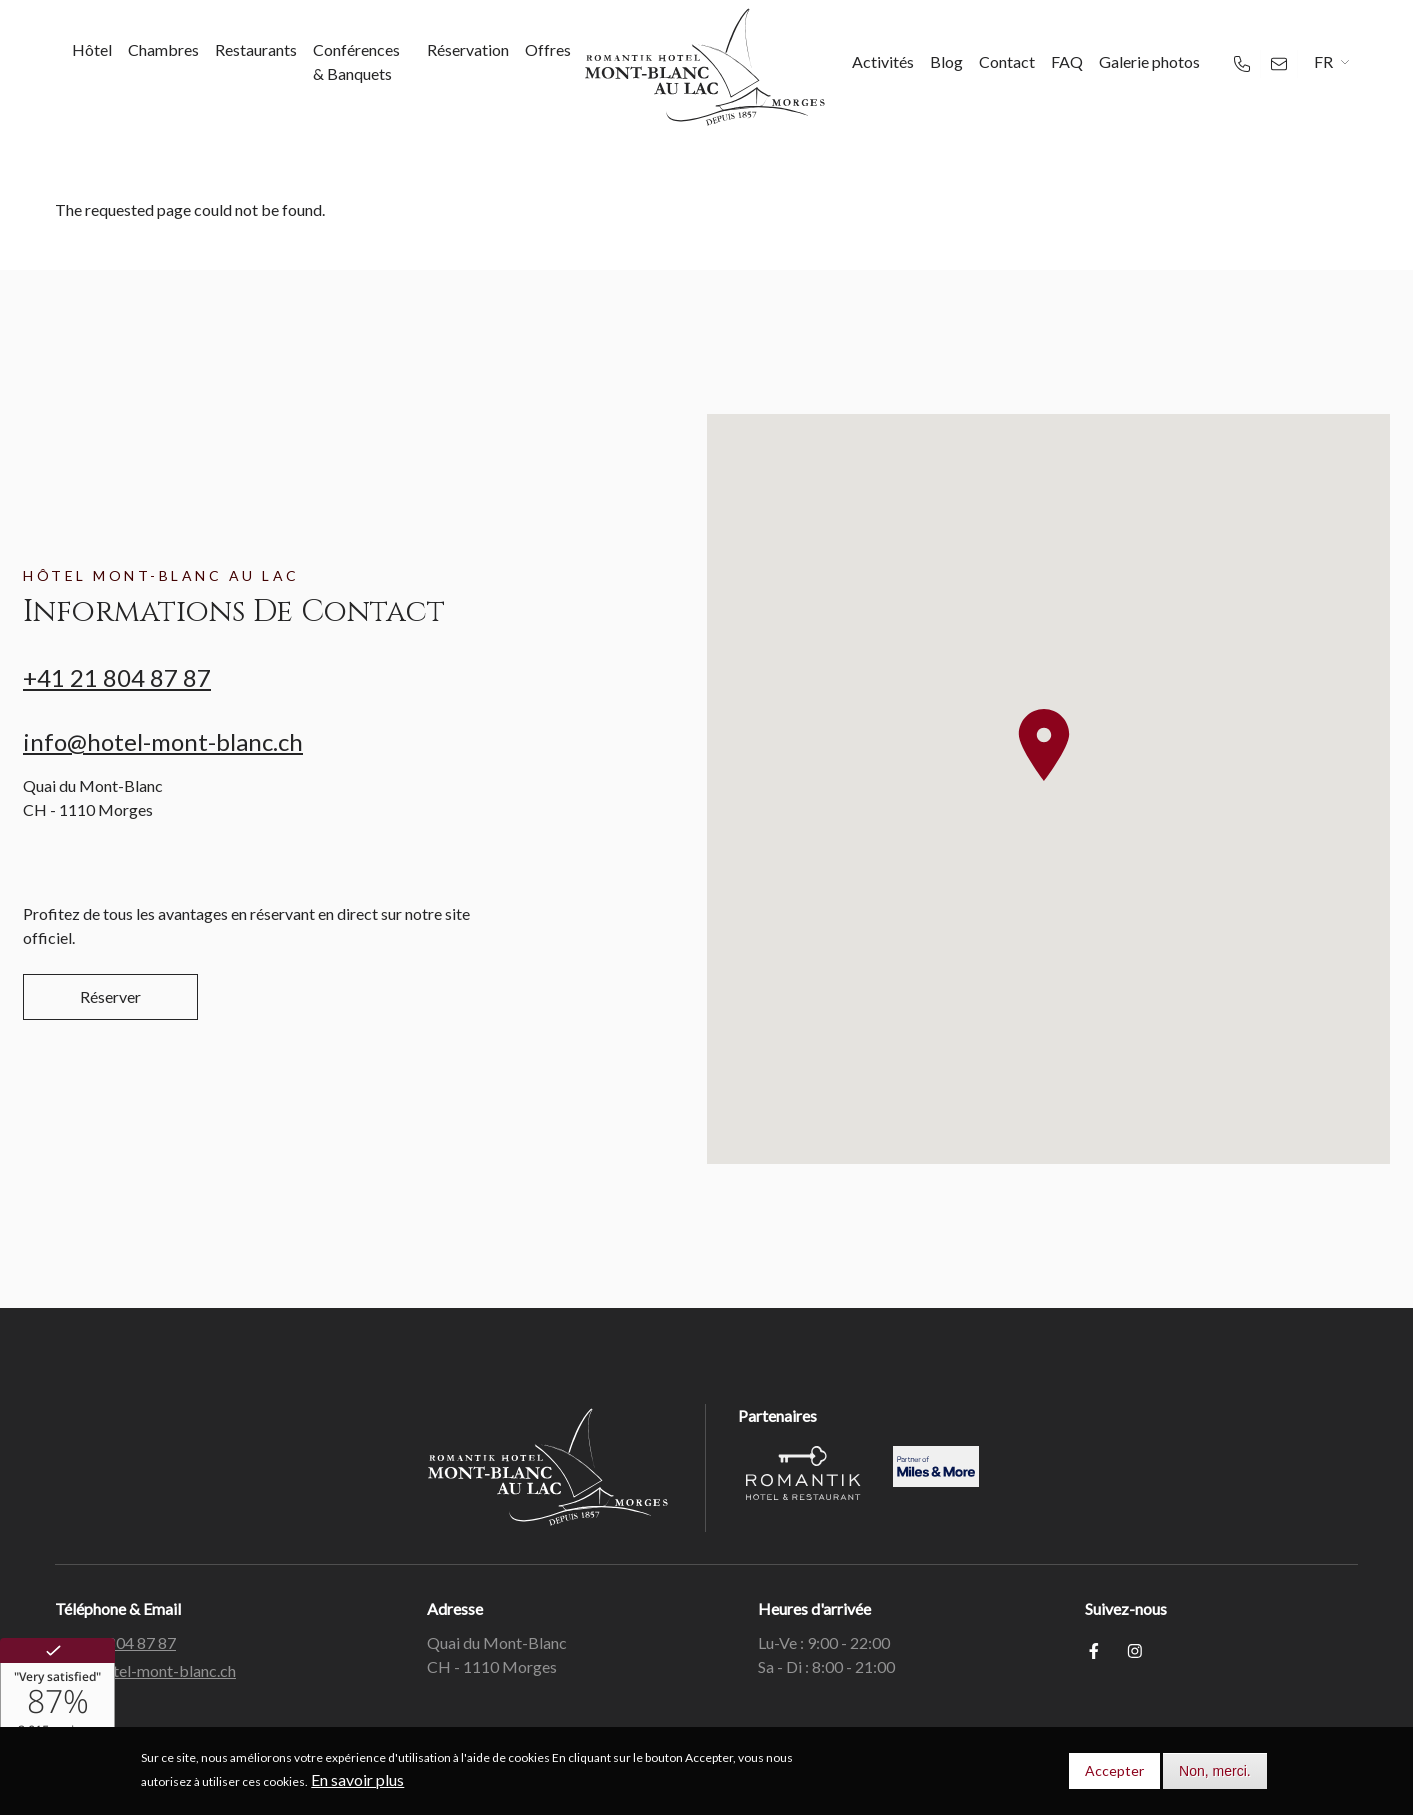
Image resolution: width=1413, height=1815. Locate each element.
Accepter (1114, 1770)
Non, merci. (1215, 1771)
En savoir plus (357, 1779)
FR (1323, 61)
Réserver (110, 996)
